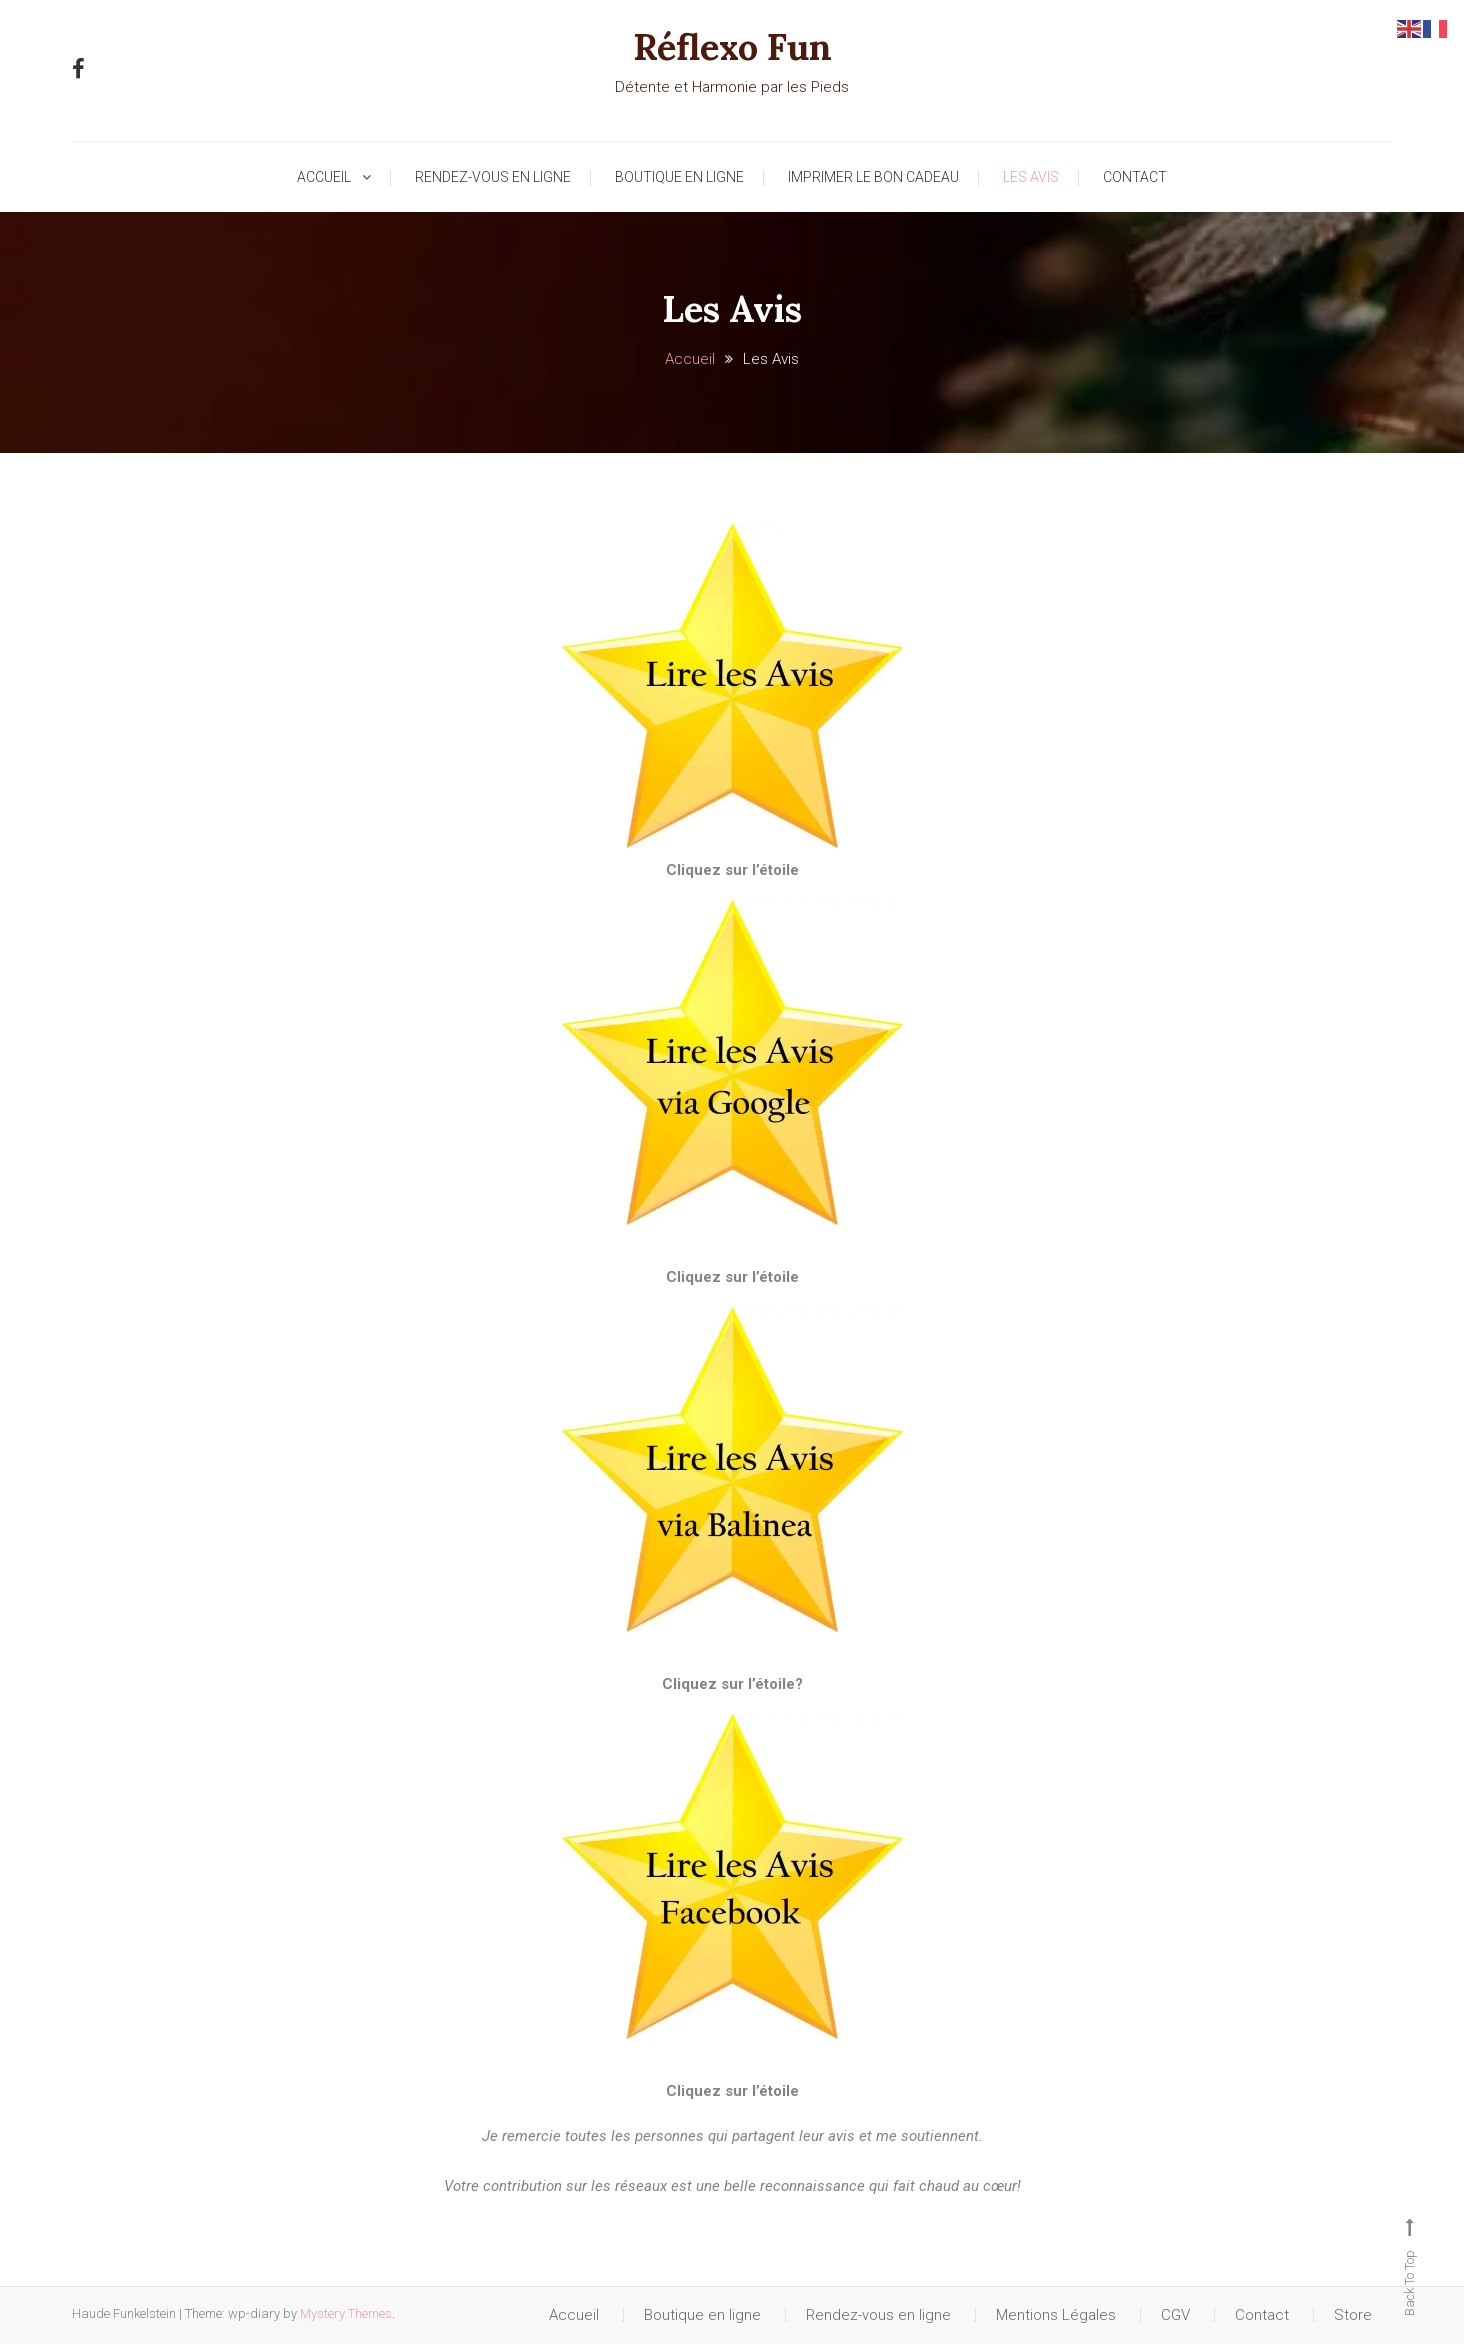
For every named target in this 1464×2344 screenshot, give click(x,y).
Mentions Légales (1056, 2315)
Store (1353, 2315)
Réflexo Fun (732, 47)
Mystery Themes (346, 2313)
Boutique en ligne (679, 177)
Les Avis (1031, 177)
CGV (1175, 2315)
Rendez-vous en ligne (493, 177)
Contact (1135, 177)
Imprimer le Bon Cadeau (873, 177)
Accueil (324, 177)
